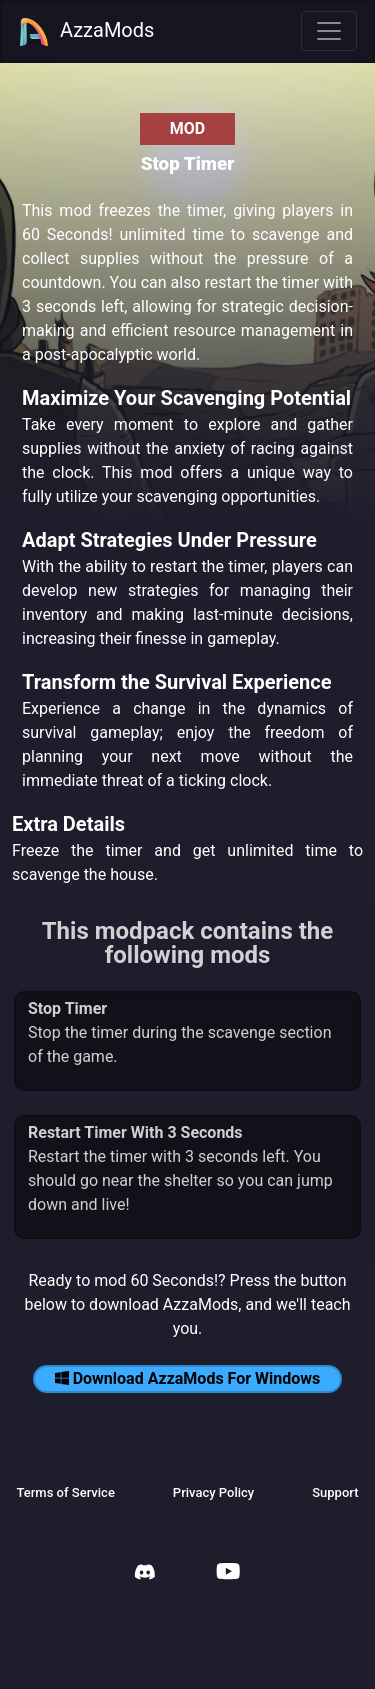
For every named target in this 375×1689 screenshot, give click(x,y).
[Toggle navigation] (329, 31)
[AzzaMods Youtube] (228, 1573)
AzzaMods (86, 32)
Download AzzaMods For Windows (188, 1378)
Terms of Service (65, 1492)
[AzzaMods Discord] (145, 1574)
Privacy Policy (213, 1492)
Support (335, 1492)
